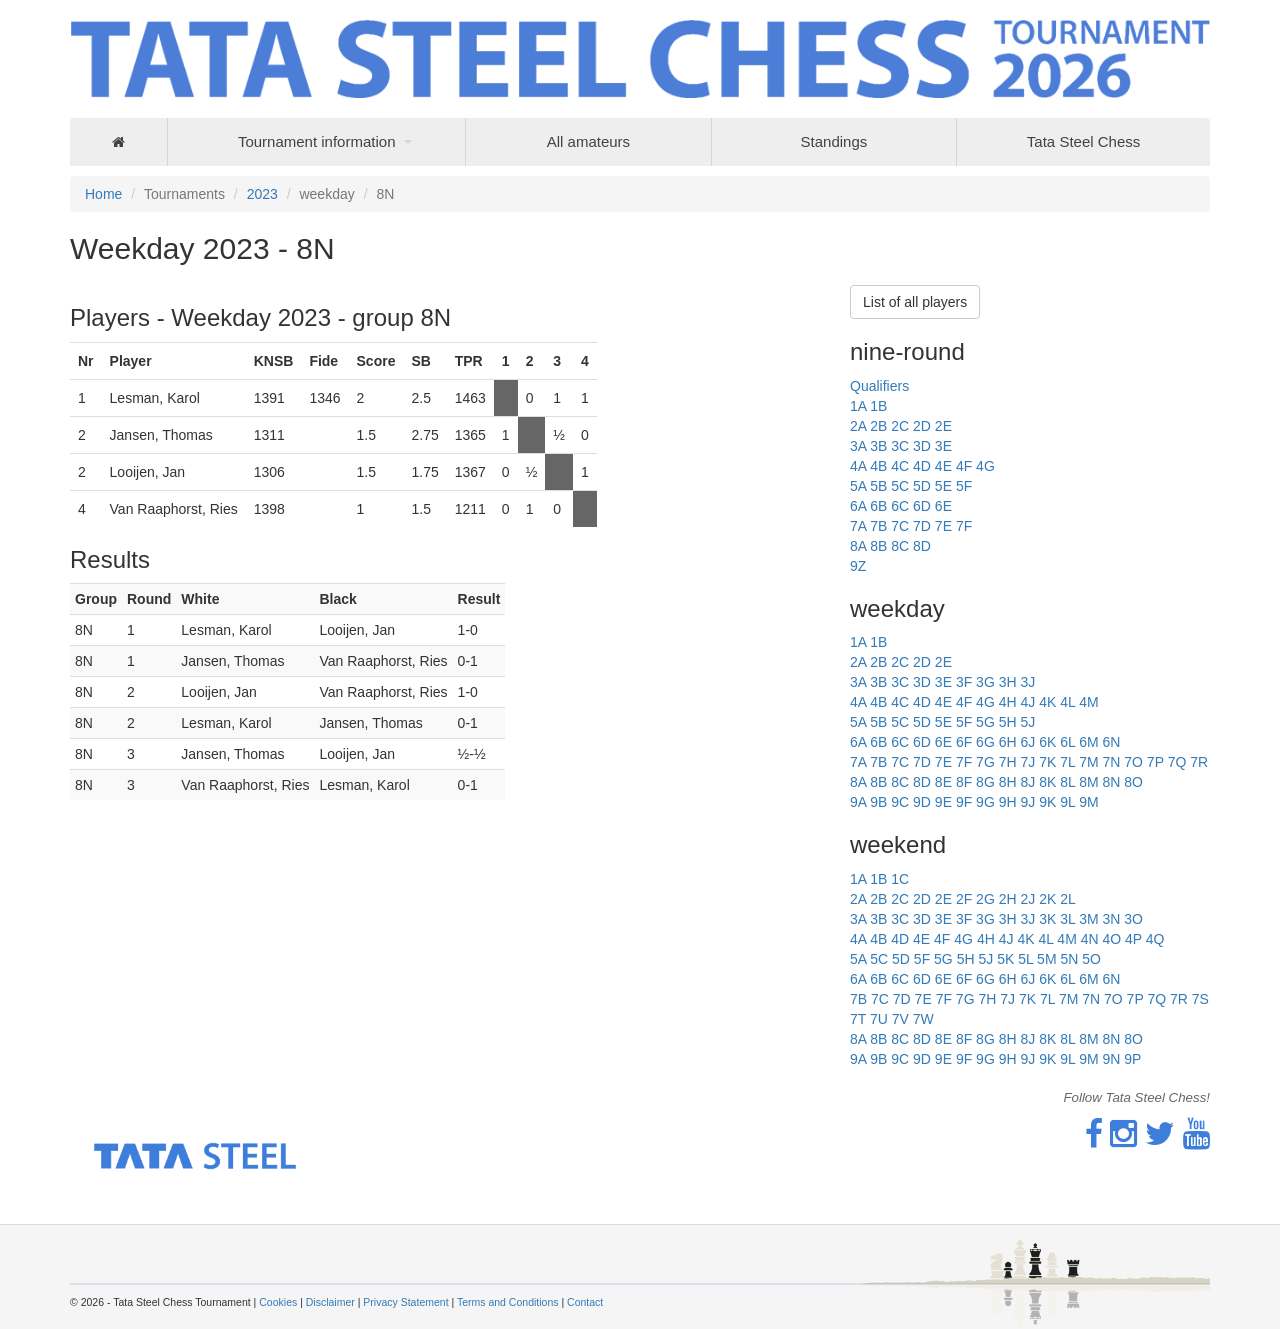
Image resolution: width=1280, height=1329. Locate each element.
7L (1067, 762)
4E (943, 466)
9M (1088, 802)
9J (1027, 802)
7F (964, 526)
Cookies (278, 1302)
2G (985, 899)
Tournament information (317, 141)
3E (943, 446)
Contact (585, 1302)
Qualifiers (879, 386)
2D (922, 426)
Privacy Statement (405, 1302)
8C (900, 546)
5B (878, 486)
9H (1008, 802)
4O (1111, 939)
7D (922, 526)
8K (1047, 782)
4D (922, 466)
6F (964, 742)
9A (858, 802)
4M (1088, 702)
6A (858, 506)
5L (1025, 959)
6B (878, 506)
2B (878, 426)
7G (985, 762)
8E (943, 782)
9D (922, 802)
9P (1132, 1059)
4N (1090, 939)
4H (1008, 702)
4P (1133, 939)
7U (879, 1019)
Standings (834, 141)
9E (943, 802)
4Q (1155, 939)
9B (878, 802)
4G (985, 466)
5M (1046, 959)
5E (943, 486)
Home (103, 194)
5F (964, 486)
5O (1091, 959)
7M (1088, 762)
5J (1027, 722)
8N (1111, 782)
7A (858, 526)
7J (1027, 762)
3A (858, 446)
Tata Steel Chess (1083, 141)
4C (900, 466)
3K (1047, 919)
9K (1047, 802)
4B (878, 466)
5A (858, 486)
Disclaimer (330, 1302)
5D (922, 486)
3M (1088, 919)
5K (1005, 959)
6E (943, 506)
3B (878, 446)
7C (900, 526)
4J (1027, 702)
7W (923, 1019)
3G (985, 682)
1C (900, 879)
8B (878, 546)
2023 (262, 194)
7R (1199, 762)
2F (964, 899)
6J (1027, 742)
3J (1027, 682)
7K (1047, 762)
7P (1155, 762)
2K (1047, 899)
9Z (858, 566)
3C (900, 446)
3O (1133, 919)
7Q (1177, 762)
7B (878, 526)
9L (1067, 802)
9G (985, 802)
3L (1067, 919)
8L (1067, 782)
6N (1111, 742)
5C (900, 486)
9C (900, 802)
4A (858, 466)
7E (943, 526)
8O (1133, 782)
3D (922, 446)
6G (985, 742)
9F (964, 802)
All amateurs (588, 141)
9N (1111, 1059)
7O (1133, 762)
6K (1047, 742)
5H (1008, 722)
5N (1069, 959)
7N (1111, 762)
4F (964, 466)
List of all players (915, 302)
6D (922, 506)
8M (1088, 782)
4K (1047, 702)
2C (900, 426)
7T (858, 1019)
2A (858, 426)
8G (985, 782)
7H (1008, 762)
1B (878, 406)
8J (1027, 782)
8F (964, 782)
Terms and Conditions (508, 1302)
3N (1111, 919)
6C (900, 506)
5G (985, 722)
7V (900, 1019)
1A (858, 406)
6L (1067, 742)
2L (1068, 899)
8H (1008, 782)
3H (1008, 682)
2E (943, 426)
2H (1008, 899)
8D (922, 546)
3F (964, 682)
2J (1027, 899)
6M (1088, 742)
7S (1200, 999)
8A (858, 546)
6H (1008, 742)
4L (1067, 702)
